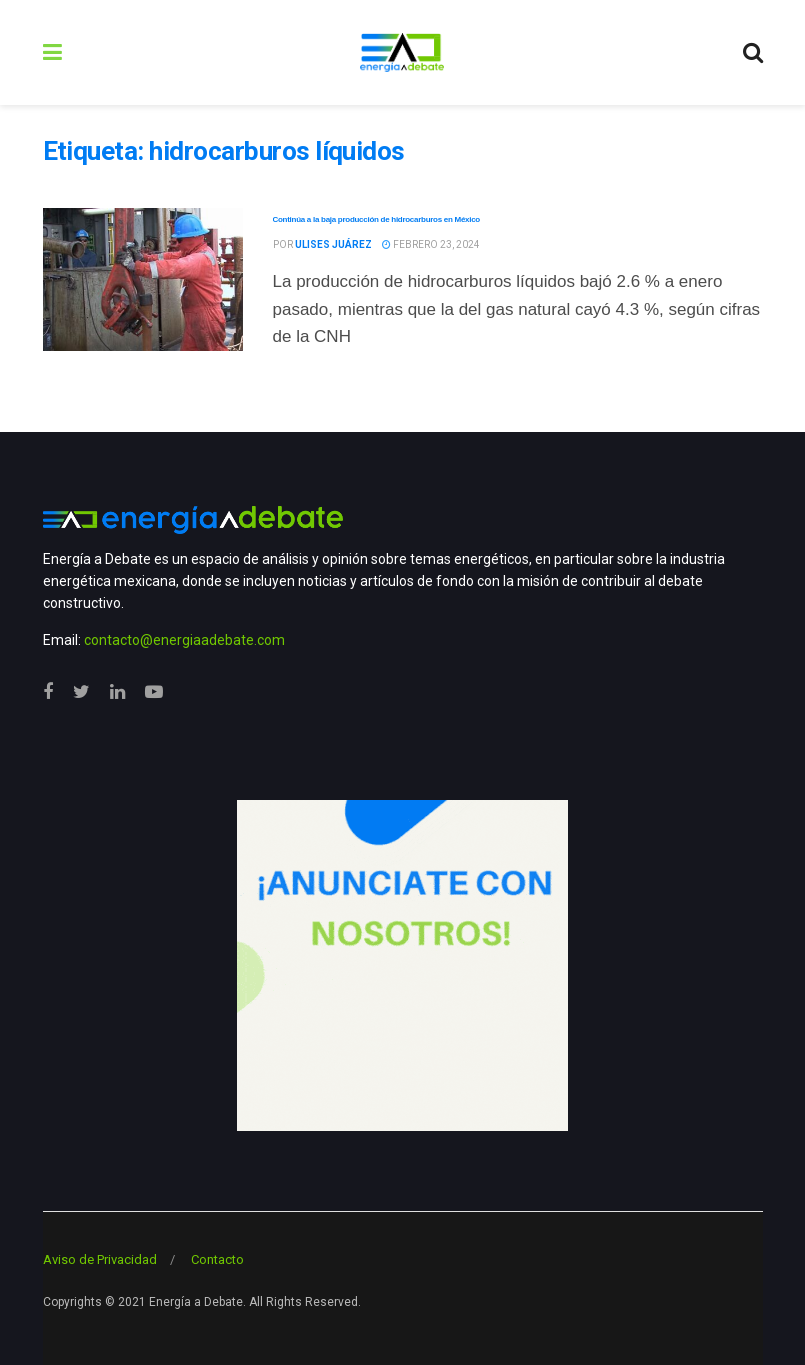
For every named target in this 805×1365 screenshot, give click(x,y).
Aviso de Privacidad (100, 1259)
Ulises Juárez (333, 244)
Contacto (217, 1259)
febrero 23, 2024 (431, 244)
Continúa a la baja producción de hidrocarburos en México (376, 219)
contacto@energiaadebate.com (184, 640)
